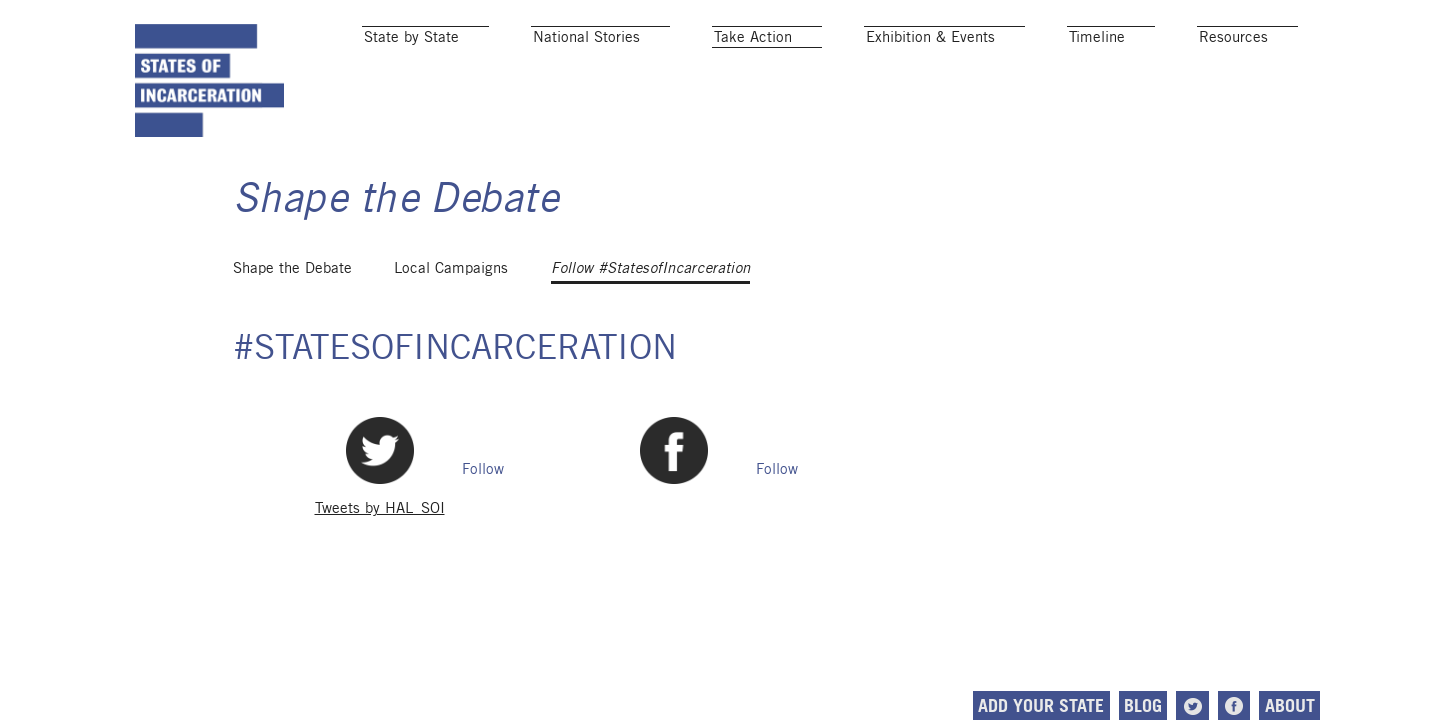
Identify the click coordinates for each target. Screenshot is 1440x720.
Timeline (1097, 36)
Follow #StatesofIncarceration (650, 268)
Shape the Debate (292, 267)
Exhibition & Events (930, 36)
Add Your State (1041, 705)
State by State (411, 36)
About (1290, 705)
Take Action (753, 36)
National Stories (586, 36)
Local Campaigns (451, 267)
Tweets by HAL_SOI (380, 507)
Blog (1143, 705)
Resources (1233, 36)
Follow (483, 468)
